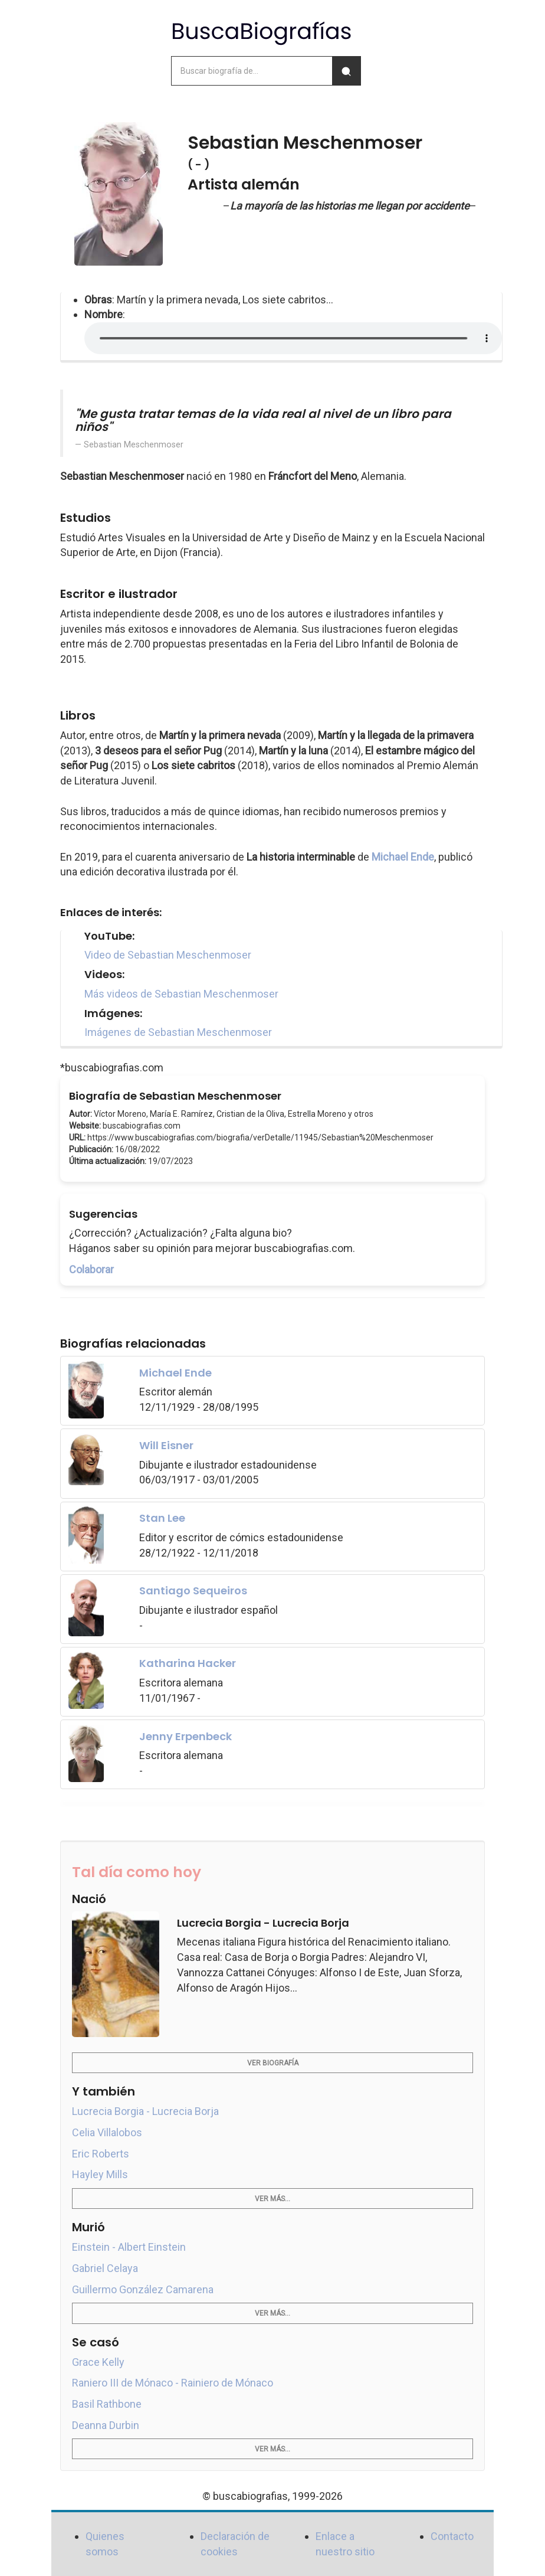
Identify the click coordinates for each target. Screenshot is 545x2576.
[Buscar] (346, 71)
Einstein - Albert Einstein (129, 2247)
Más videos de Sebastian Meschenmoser (181, 994)
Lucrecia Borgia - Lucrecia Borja (145, 2111)
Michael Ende (403, 857)
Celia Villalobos (107, 2132)
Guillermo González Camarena (143, 2289)
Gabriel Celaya (105, 2268)
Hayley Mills (100, 2174)
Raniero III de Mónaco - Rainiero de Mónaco (172, 2382)
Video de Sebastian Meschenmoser (167, 955)
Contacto (452, 2536)
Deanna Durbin (105, 2425)
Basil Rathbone (107, 2404)
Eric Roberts (100, 2153)
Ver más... (272, 2199)
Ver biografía (272, 2063)
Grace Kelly (98, 2362)
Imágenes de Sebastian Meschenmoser (178, 1032)
